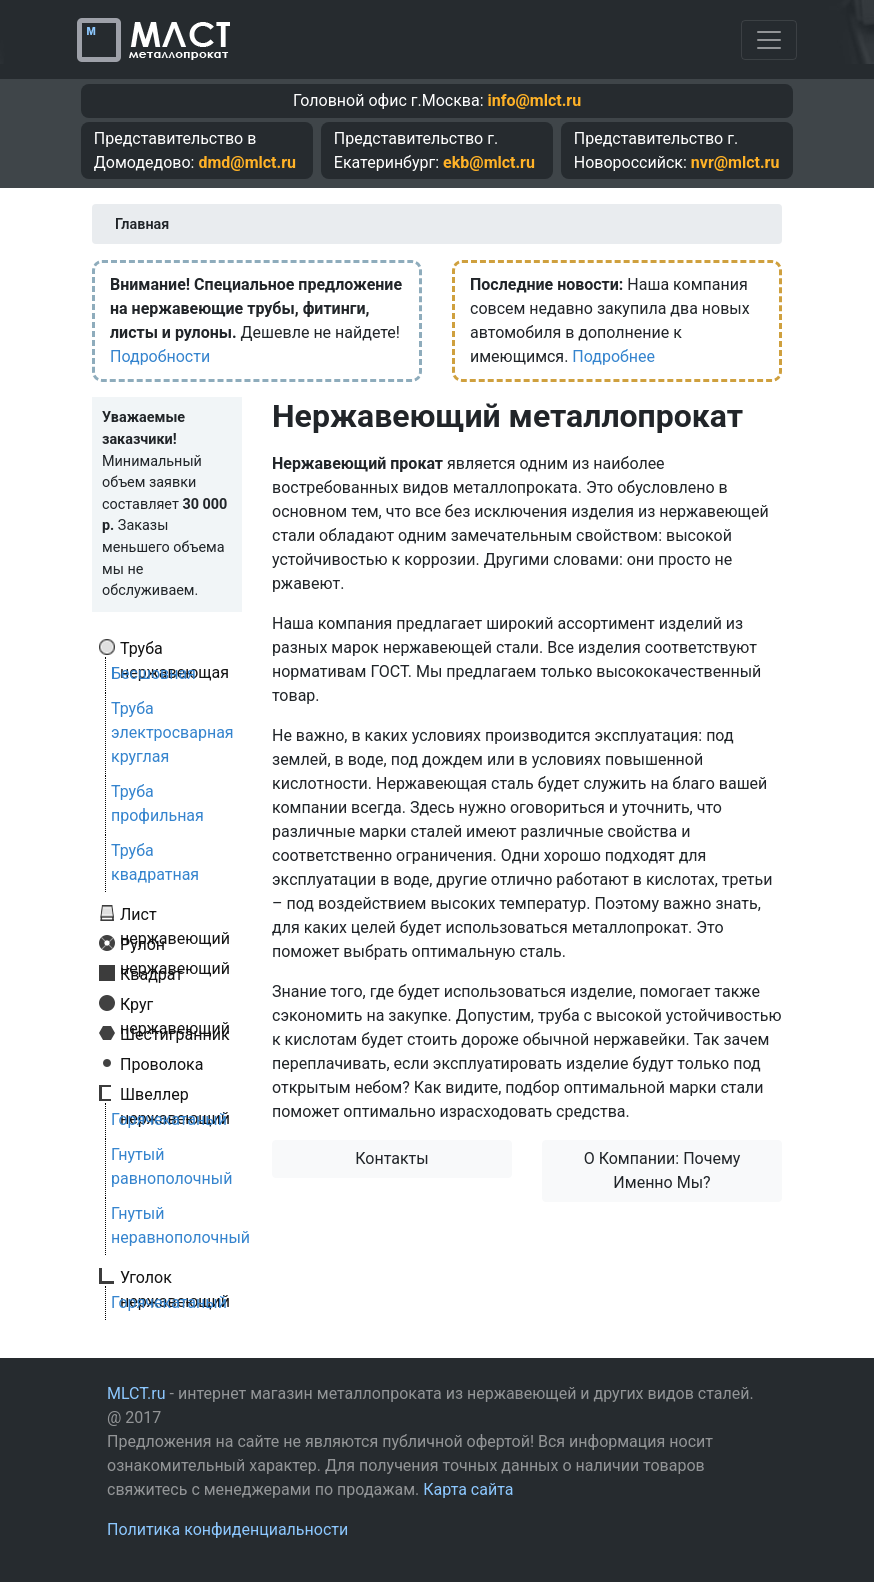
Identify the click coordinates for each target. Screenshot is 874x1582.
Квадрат (151, 974)
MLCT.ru (136, 1393)
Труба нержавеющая (174, 648)
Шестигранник (175, 1034)
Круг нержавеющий (175, 1004)
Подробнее (613, 356)
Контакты (391, 1158)
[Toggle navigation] (769, 40)
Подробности (160, 356)
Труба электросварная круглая (172, 732)
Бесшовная (153, 673)
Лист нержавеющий (175, 914)
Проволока (161, 1064)
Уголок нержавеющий (175, 1277)
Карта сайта (468, 1489)
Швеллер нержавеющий (175, 1094)
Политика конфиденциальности (227, 1529)
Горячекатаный (169, 1119)
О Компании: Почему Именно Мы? (662, 1170)
